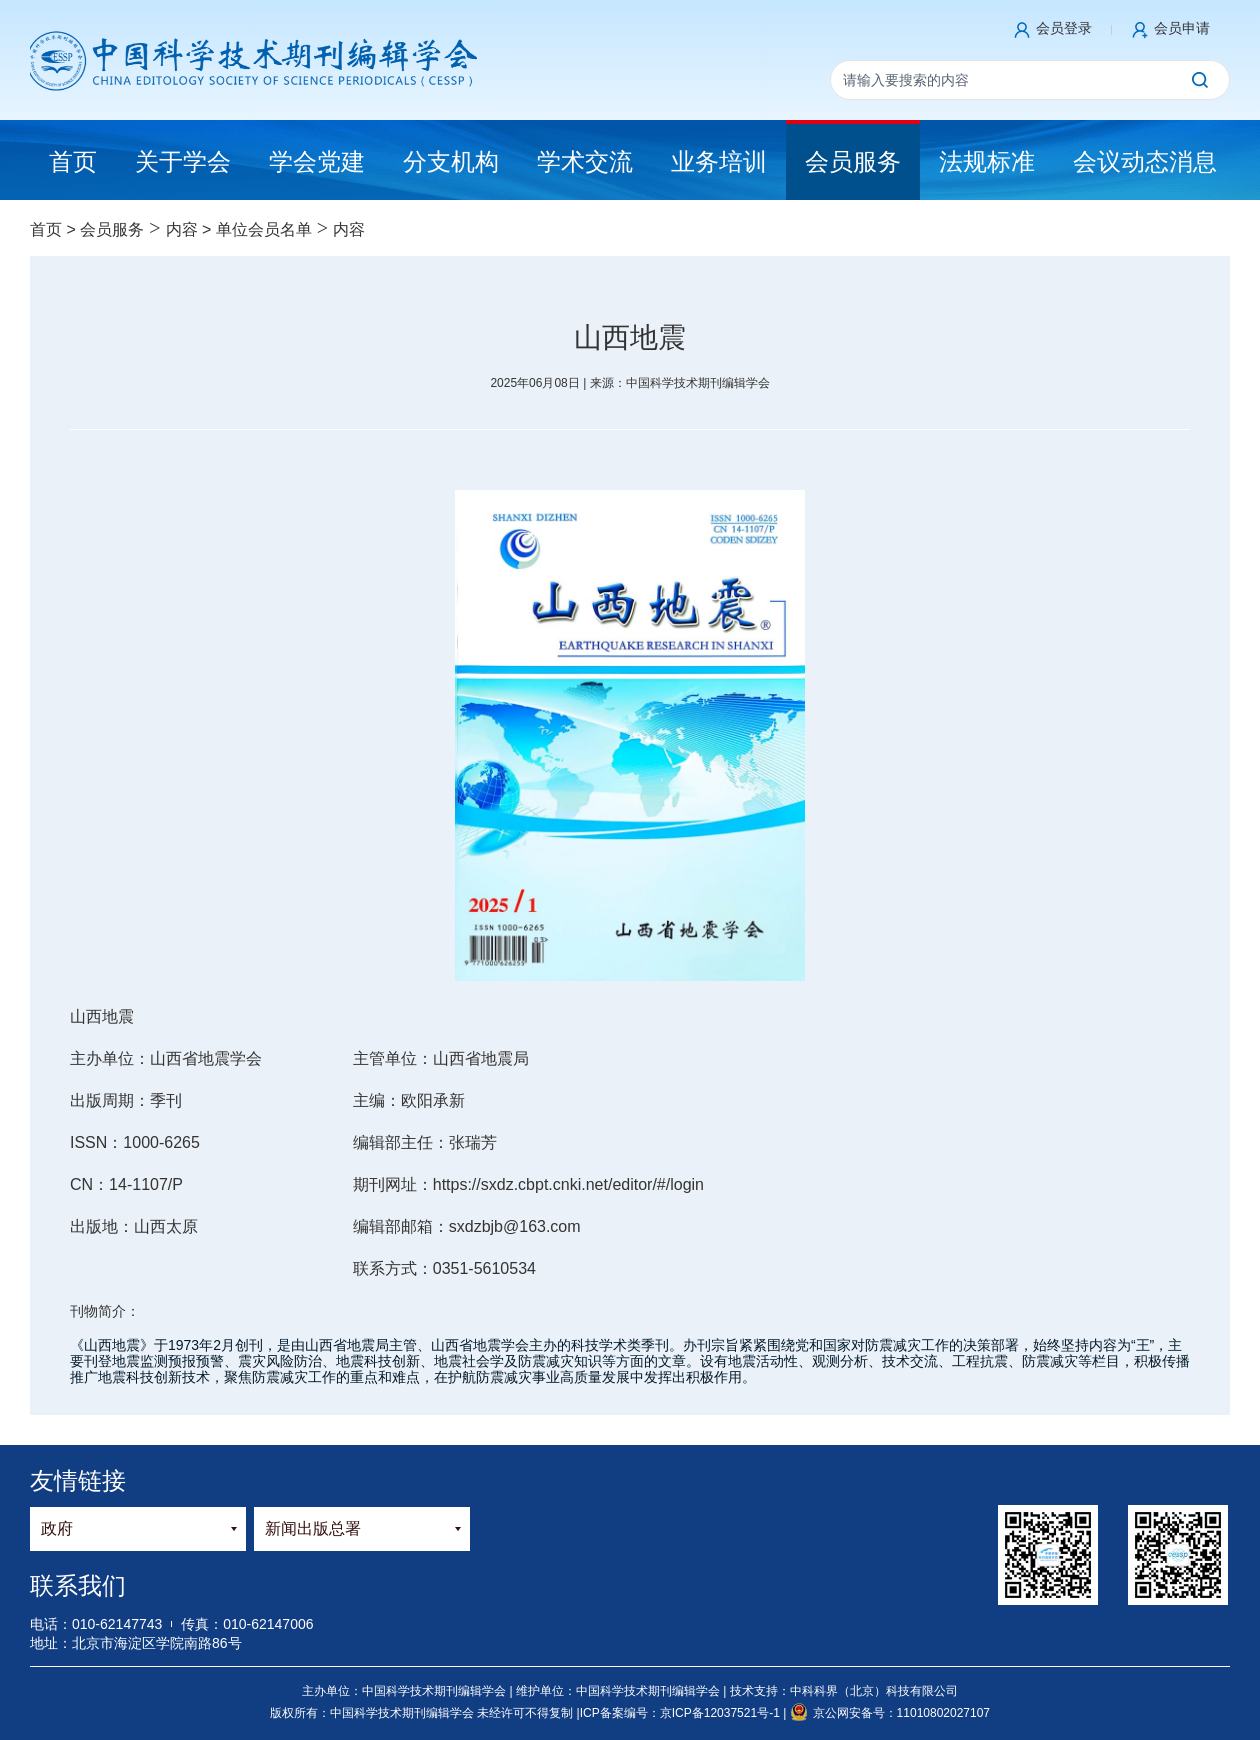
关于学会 (183, 161)
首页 (46, 229)
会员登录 (1064, 28)
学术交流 (585, 161)
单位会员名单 (264, 229)
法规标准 (987, 161)
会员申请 (1182, 28)
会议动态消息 (1145, 161)
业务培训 (719, 161)
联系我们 (78, 1585)
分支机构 (451, 161)
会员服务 (853, 161)
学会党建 (317, 161)
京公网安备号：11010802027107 (890, 1713)
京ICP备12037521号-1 (721, 1713)
